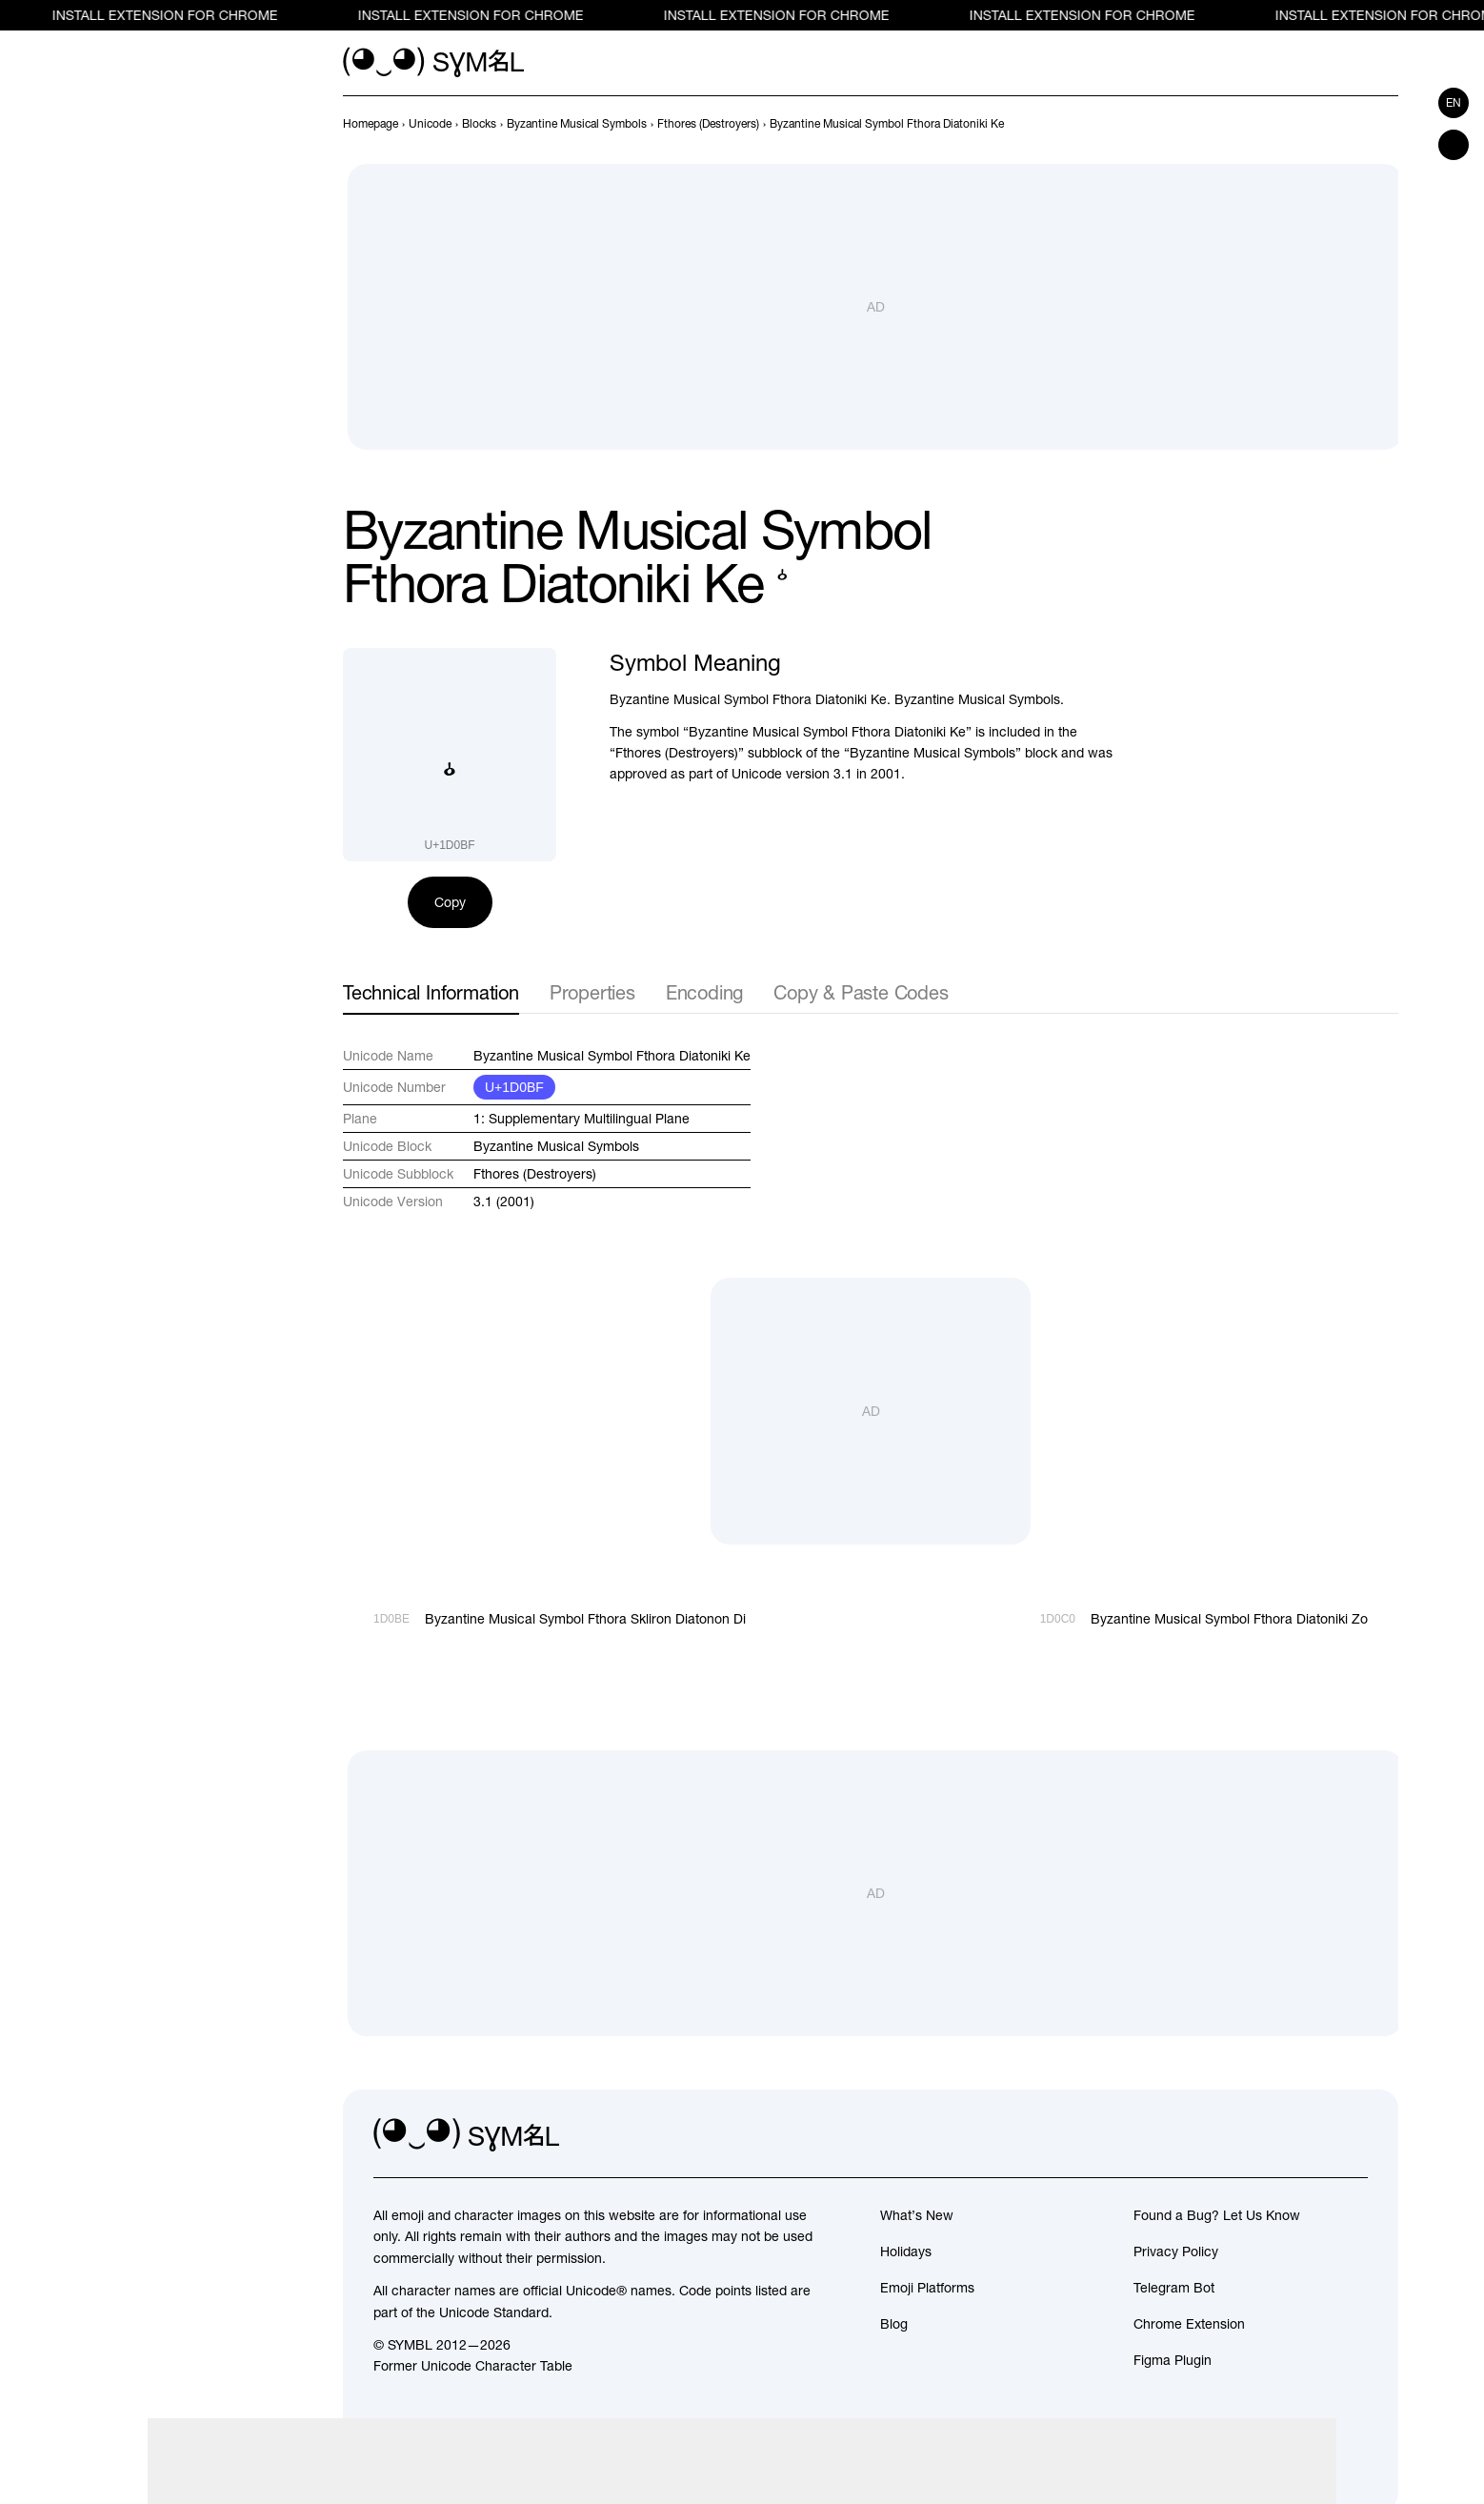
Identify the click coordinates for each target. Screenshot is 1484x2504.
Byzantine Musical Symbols (556, 1146)
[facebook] (1352, 2135)
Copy (450, 902)
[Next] (1386, 123)
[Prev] (1352, 123)
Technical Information (431, 992)
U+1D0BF (514, 1087)
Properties (592, 992)
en (1453, 103)
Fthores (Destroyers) (534, 1173)
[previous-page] (370, 123)
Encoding (704, 992)
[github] (1310, 2135)
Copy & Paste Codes (860, 992)
